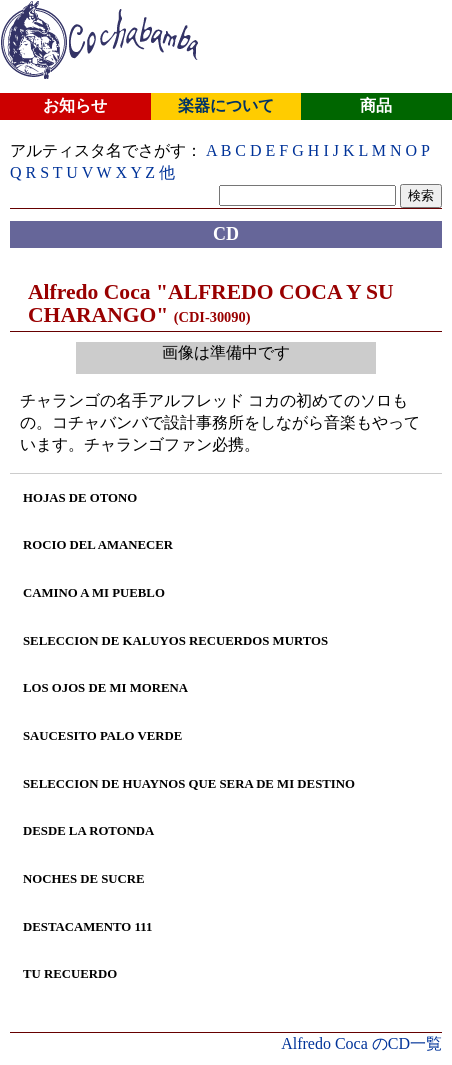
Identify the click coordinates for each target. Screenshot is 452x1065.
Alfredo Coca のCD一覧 (361, 1043)
